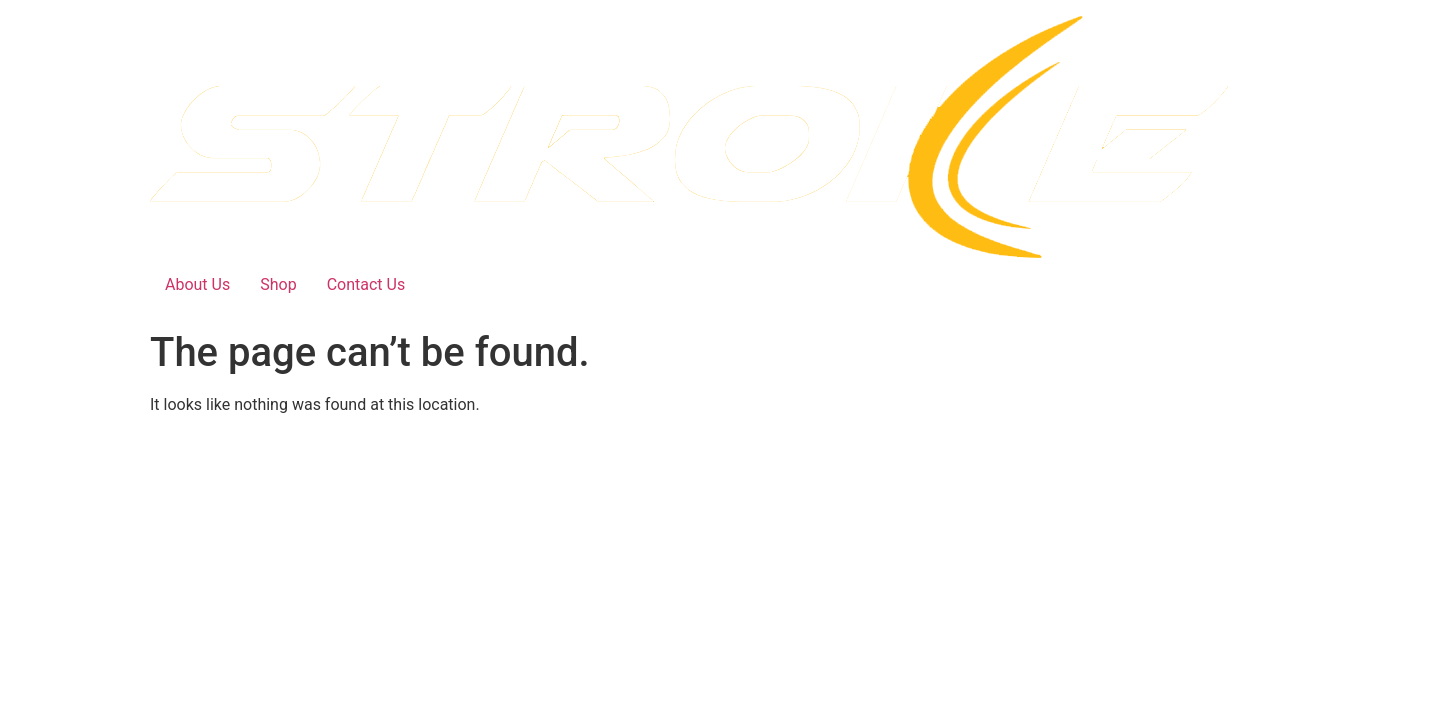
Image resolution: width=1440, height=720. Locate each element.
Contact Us (366, 284)
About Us (197, 284)
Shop (278, 284)
